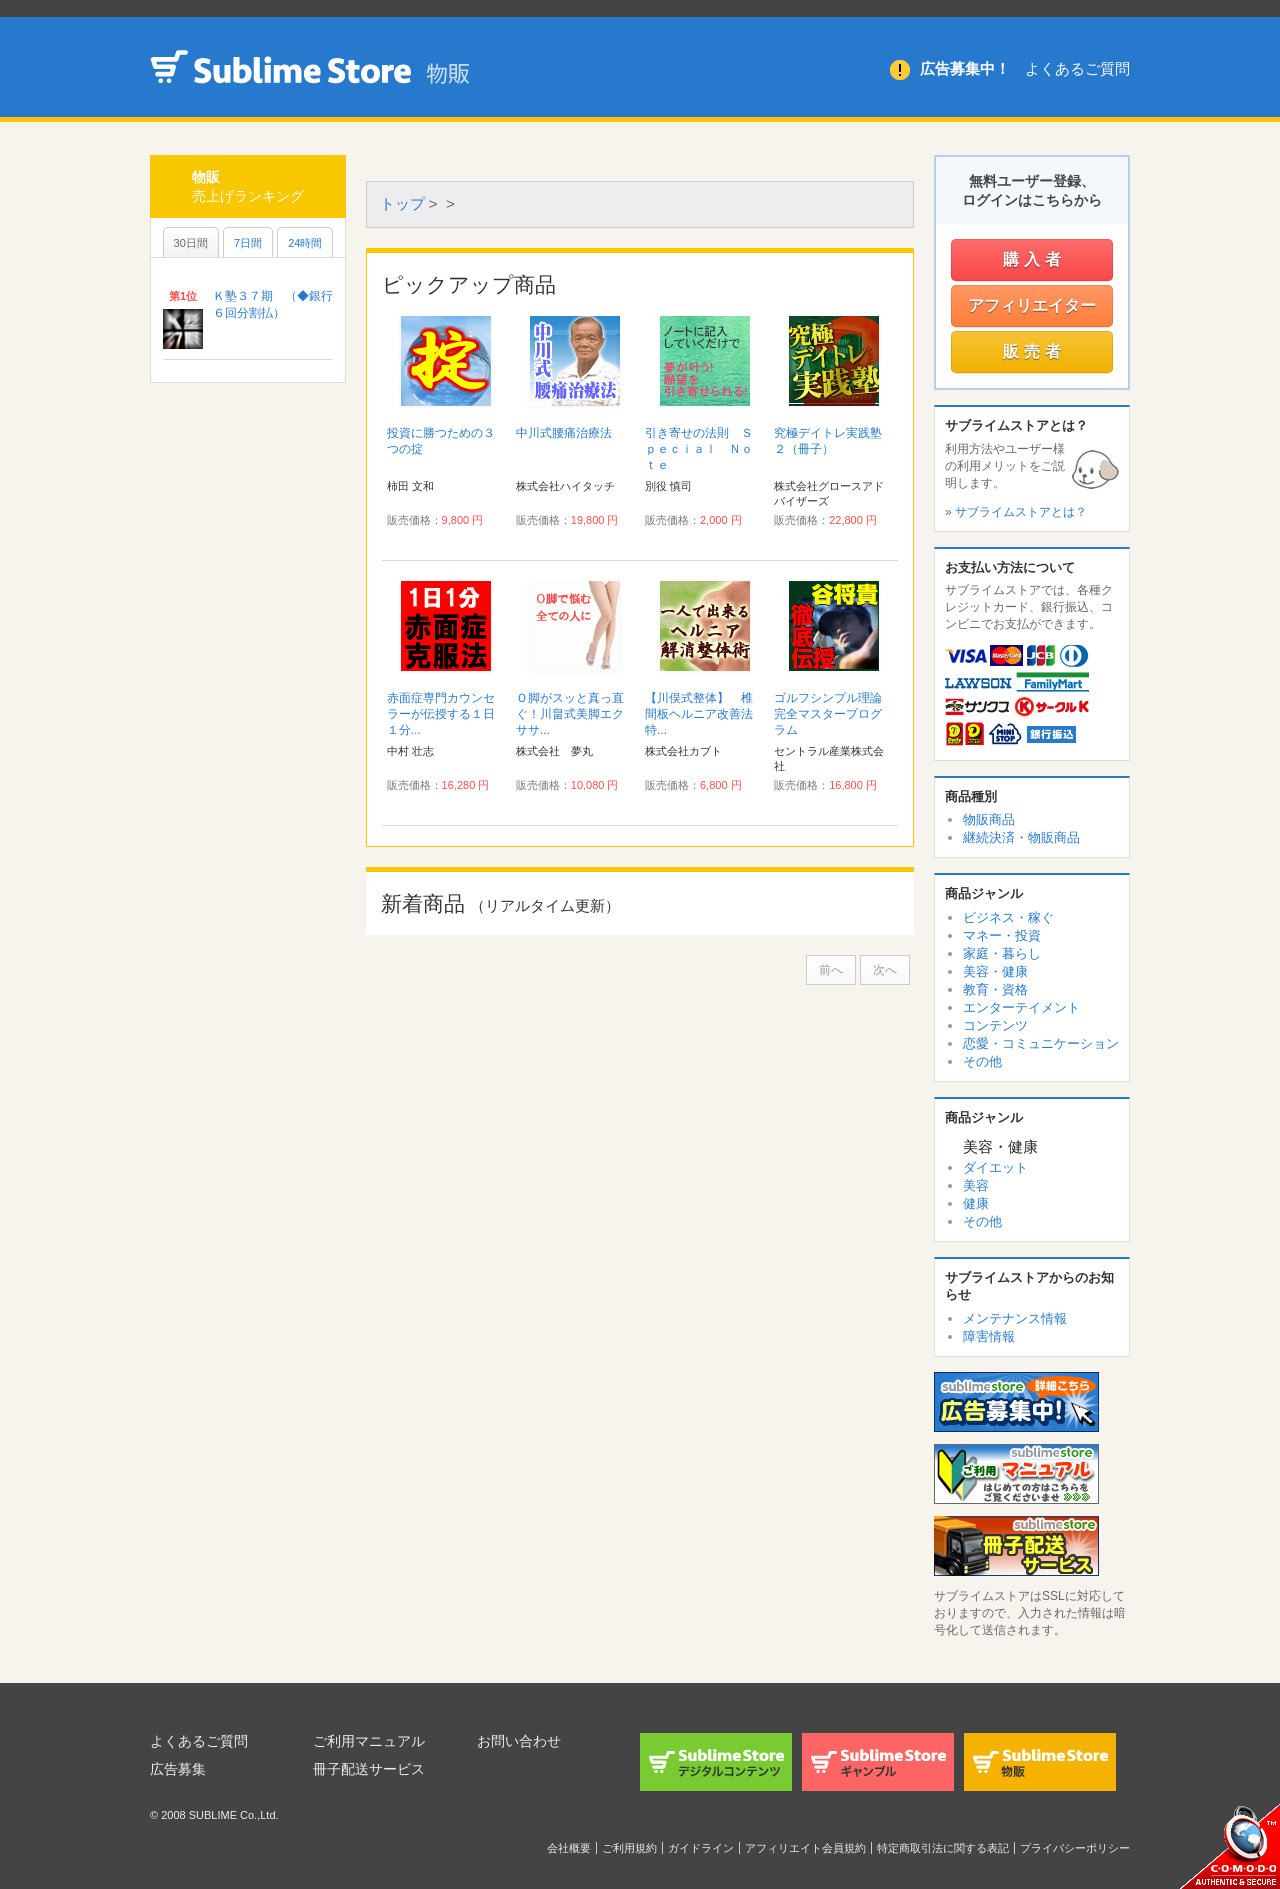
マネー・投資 (1002, 935)
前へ (831, 970)
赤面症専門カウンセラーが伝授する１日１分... (441, 714)
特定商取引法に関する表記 (943, 1848)
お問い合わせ (519, 1741)
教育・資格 (995, 989)
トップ (402, 203)
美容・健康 (995, 971)
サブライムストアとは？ (1021, 512)
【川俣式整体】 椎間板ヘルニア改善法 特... (705, 714)
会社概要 (569, 1848)
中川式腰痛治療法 (564, 433)
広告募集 (178, 1769)
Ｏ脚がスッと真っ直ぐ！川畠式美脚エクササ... (570, 714)
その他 (982, 1061)
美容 (976, 1185)
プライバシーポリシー (1075, 1848)
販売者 (1034, 351)
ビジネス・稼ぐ (1008, 917)
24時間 (305, 243)
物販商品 (989, 819)
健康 (976, 1203)
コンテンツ (995, 1025)
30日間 (191, 243)
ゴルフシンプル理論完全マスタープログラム (828, 714)
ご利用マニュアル (369, 1741)
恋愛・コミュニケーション (1041, 1043)
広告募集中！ (965, 68)
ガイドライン (701, 1848)
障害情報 (989, 1336)
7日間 (248, 243)
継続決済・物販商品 (1021, 837)
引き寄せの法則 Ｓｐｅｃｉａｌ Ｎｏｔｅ (699, 449)
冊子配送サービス (369, 1769)
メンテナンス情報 (1015, 1318)
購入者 (1034, 259)
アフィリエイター (1032, 305)
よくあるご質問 (1077, 68)
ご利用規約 (629, 1848)
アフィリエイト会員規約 (805, 1848)
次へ (885, 970)
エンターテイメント (1021, 1007)
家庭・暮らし (1002, 953)
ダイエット (995, 1167)
